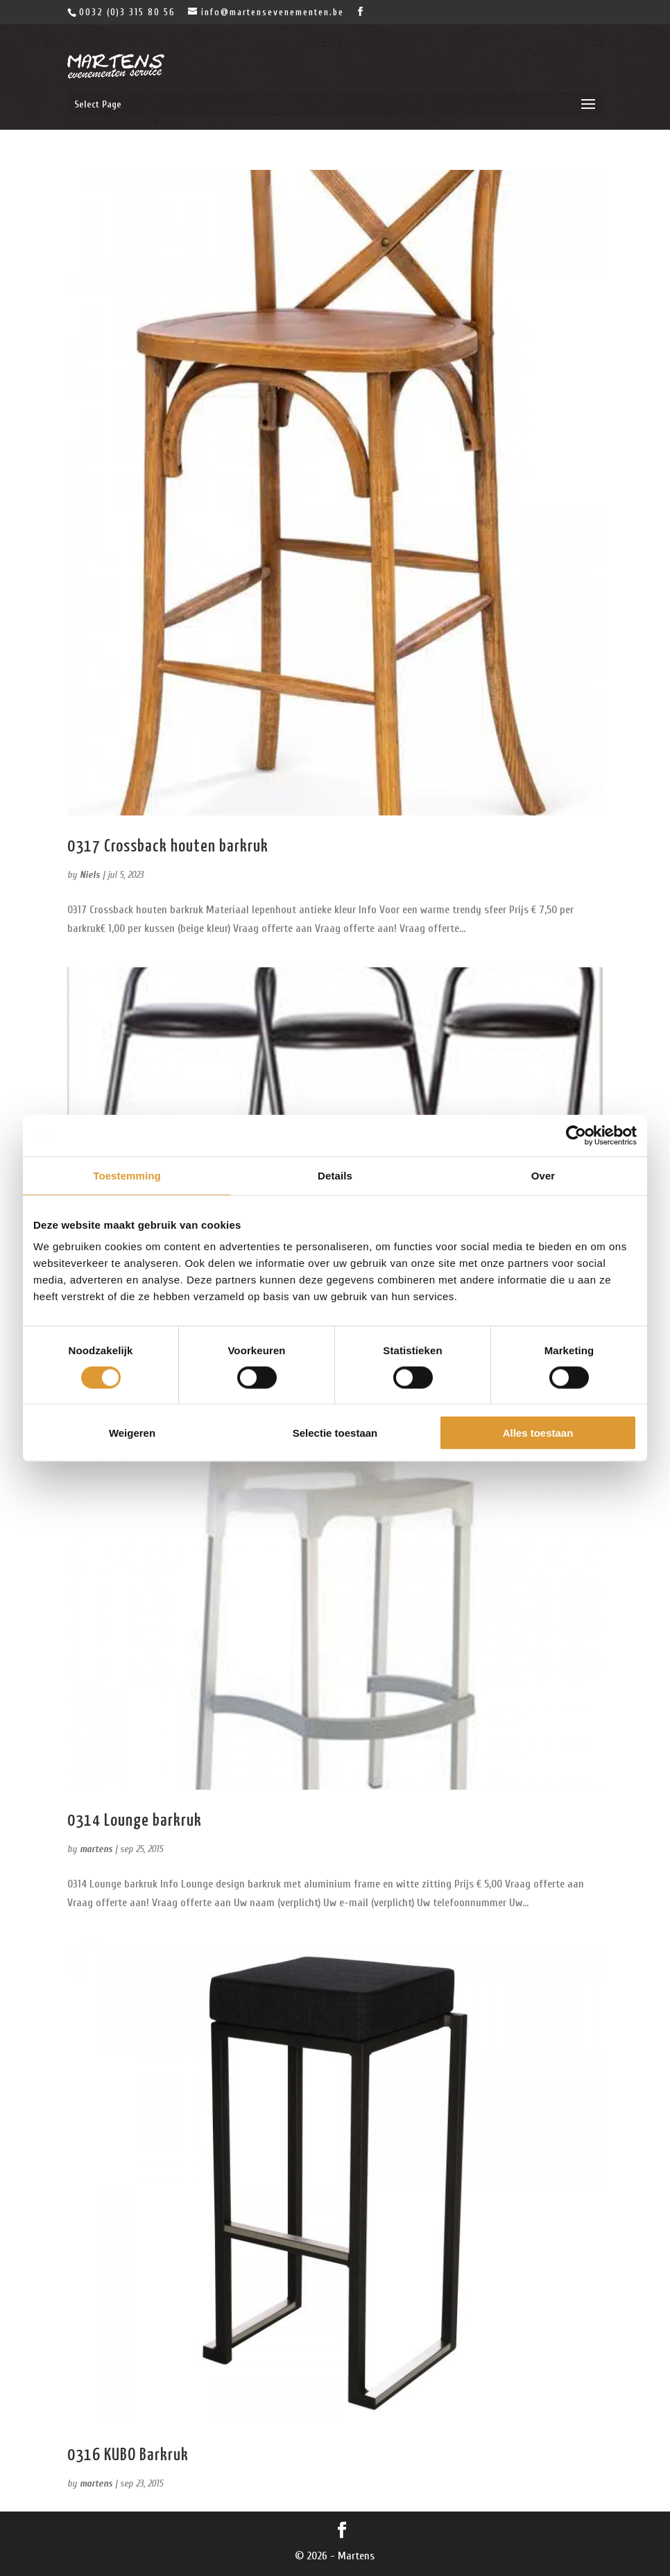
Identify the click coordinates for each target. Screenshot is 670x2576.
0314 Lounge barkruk (134, 1821)
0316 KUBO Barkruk (128, 2455)
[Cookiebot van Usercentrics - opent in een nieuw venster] (576, 1135)
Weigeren (132, 1433)
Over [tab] (543, 1175)
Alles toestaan (538, 1433)
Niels (90, 875)
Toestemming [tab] (127, 1175)
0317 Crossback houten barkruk (167, 846)
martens (96, 1849)
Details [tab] (335, 1175)
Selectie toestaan (335, 1433)
